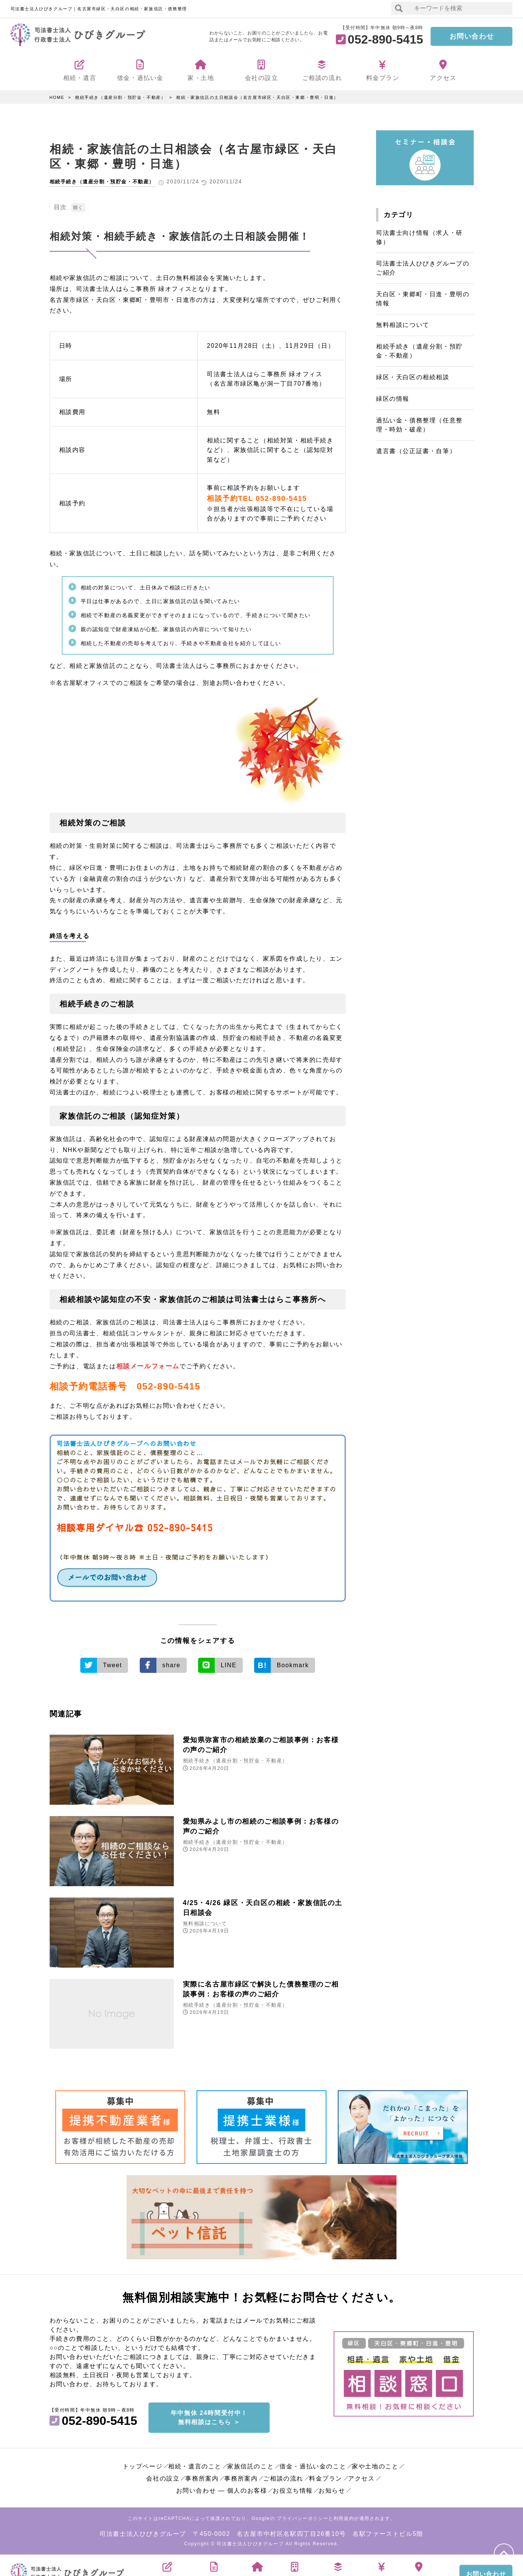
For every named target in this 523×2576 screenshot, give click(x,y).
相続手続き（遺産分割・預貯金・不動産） (120, 97)
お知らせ (331, 2488)
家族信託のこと (250, 2464)
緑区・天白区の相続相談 (413, 377)
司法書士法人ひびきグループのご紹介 (422, 268)
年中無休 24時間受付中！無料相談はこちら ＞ (209, 2415)
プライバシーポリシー (302, 2516)
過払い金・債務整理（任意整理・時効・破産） (419, 425)
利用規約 (344, 2516)
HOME (57, 97)
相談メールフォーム (146, 1366)
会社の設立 (163, 2476)
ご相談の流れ (283, 2476)
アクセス (361, 2476)
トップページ (143, 2464)
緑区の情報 (392, 398)
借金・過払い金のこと (312, 2464)
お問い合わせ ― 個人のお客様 (221, 2488)
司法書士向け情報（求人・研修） (419, 237)
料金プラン (325, 2476)
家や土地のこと (375, 2464)
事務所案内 (202, 2476)
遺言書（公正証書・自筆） (416, 451)
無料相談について (205, 1923)
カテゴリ (398, 215)
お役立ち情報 (293, 2488)
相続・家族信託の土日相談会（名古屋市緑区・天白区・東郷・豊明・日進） (257, 97)
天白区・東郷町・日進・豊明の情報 (422, 298)
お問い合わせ (472, 36)
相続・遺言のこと (195, 2464)
